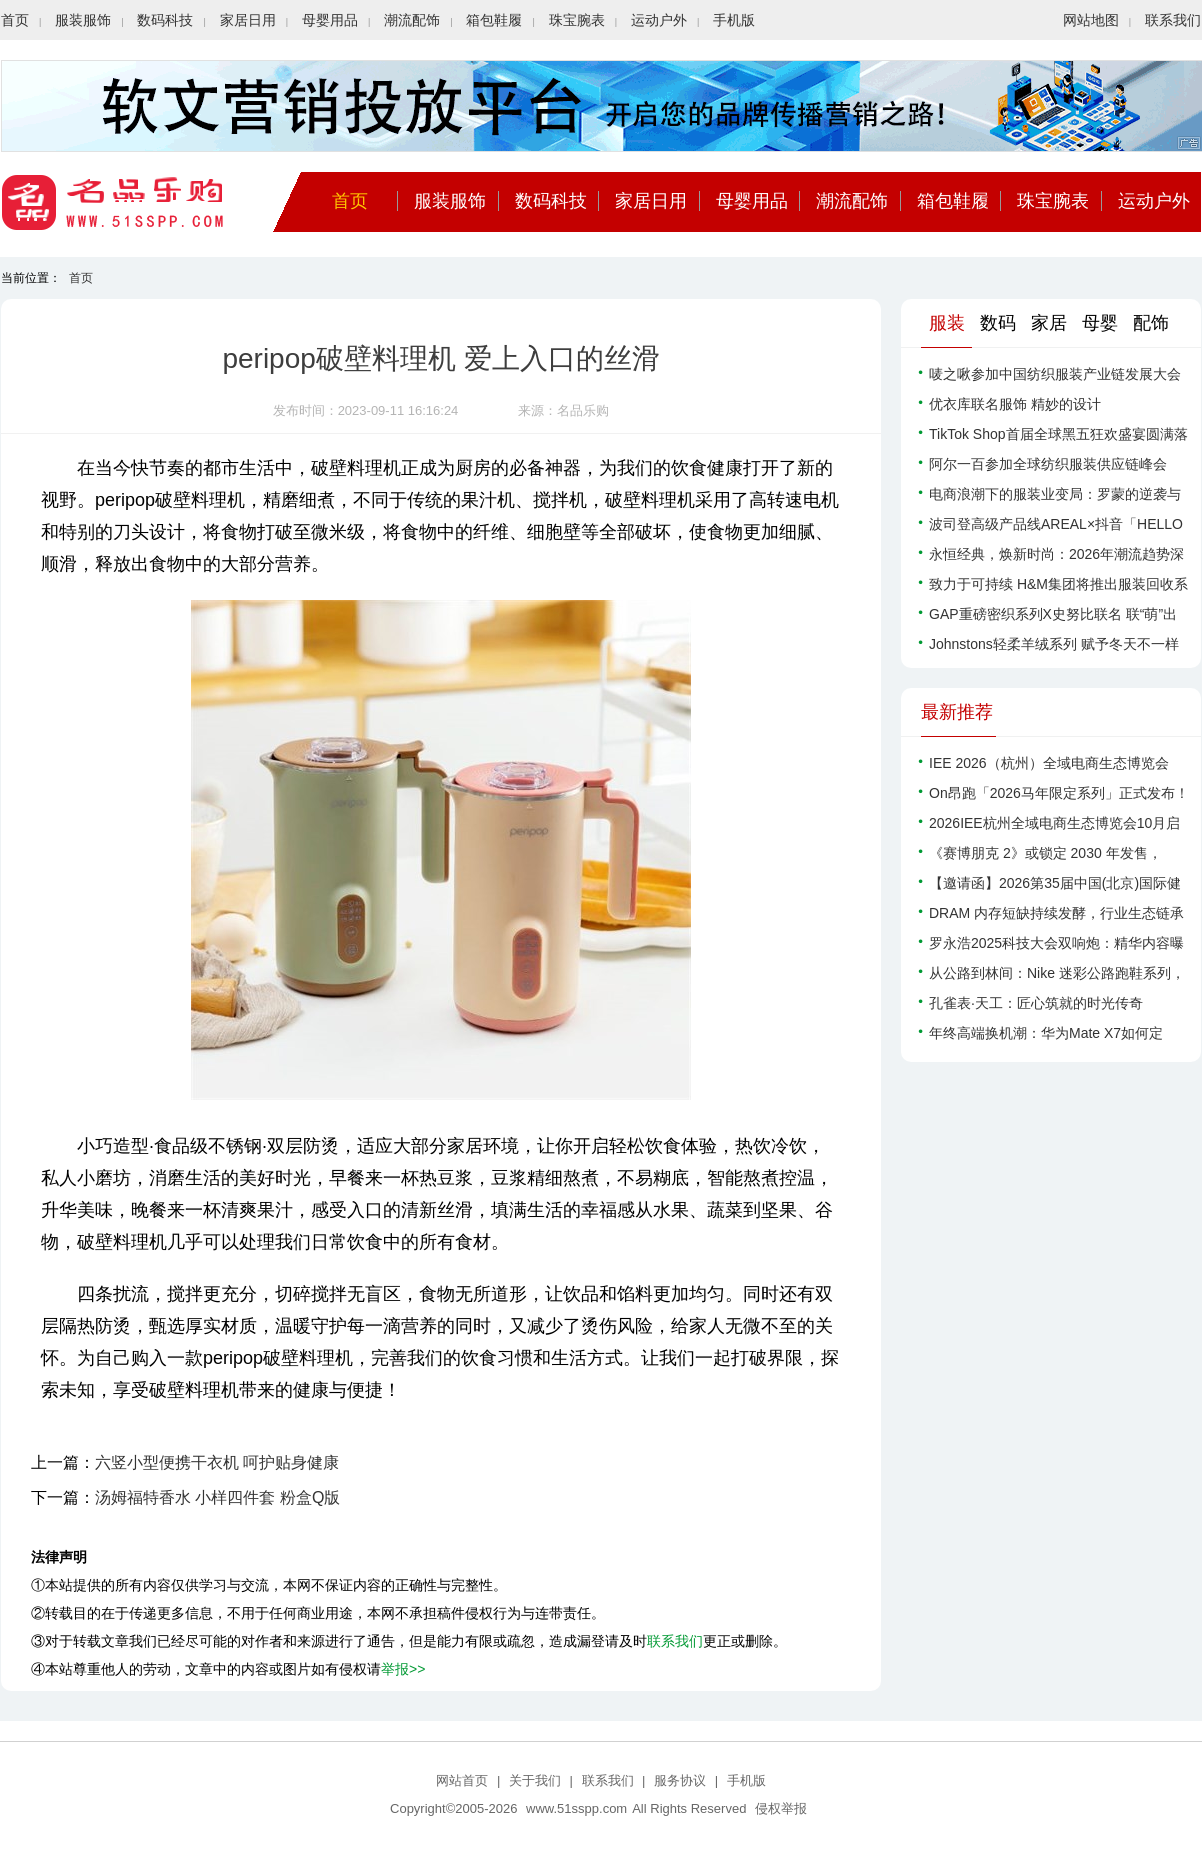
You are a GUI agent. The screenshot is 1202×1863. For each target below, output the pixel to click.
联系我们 (1173, 20)
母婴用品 (330, 20)
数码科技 (165, 20)
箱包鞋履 (494, 20)
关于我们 (535, 1780)
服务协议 (680, 1780)
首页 (15, 20)
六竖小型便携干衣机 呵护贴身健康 (217, 1462)
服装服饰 (83, 20)
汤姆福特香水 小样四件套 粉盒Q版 (217, 1497)
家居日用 (248, 20)
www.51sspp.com (576, 1808)
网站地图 (1091, 20)
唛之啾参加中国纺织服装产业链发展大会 (1055, 374)
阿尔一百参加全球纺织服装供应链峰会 (1048, 464)
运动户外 (659, 20)
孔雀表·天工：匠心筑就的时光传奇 (1036, 1003)
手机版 (734, 20)
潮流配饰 (412, 20)
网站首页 (462, 1780)
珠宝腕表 (577, 20)
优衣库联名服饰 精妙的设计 (1015, 404)
